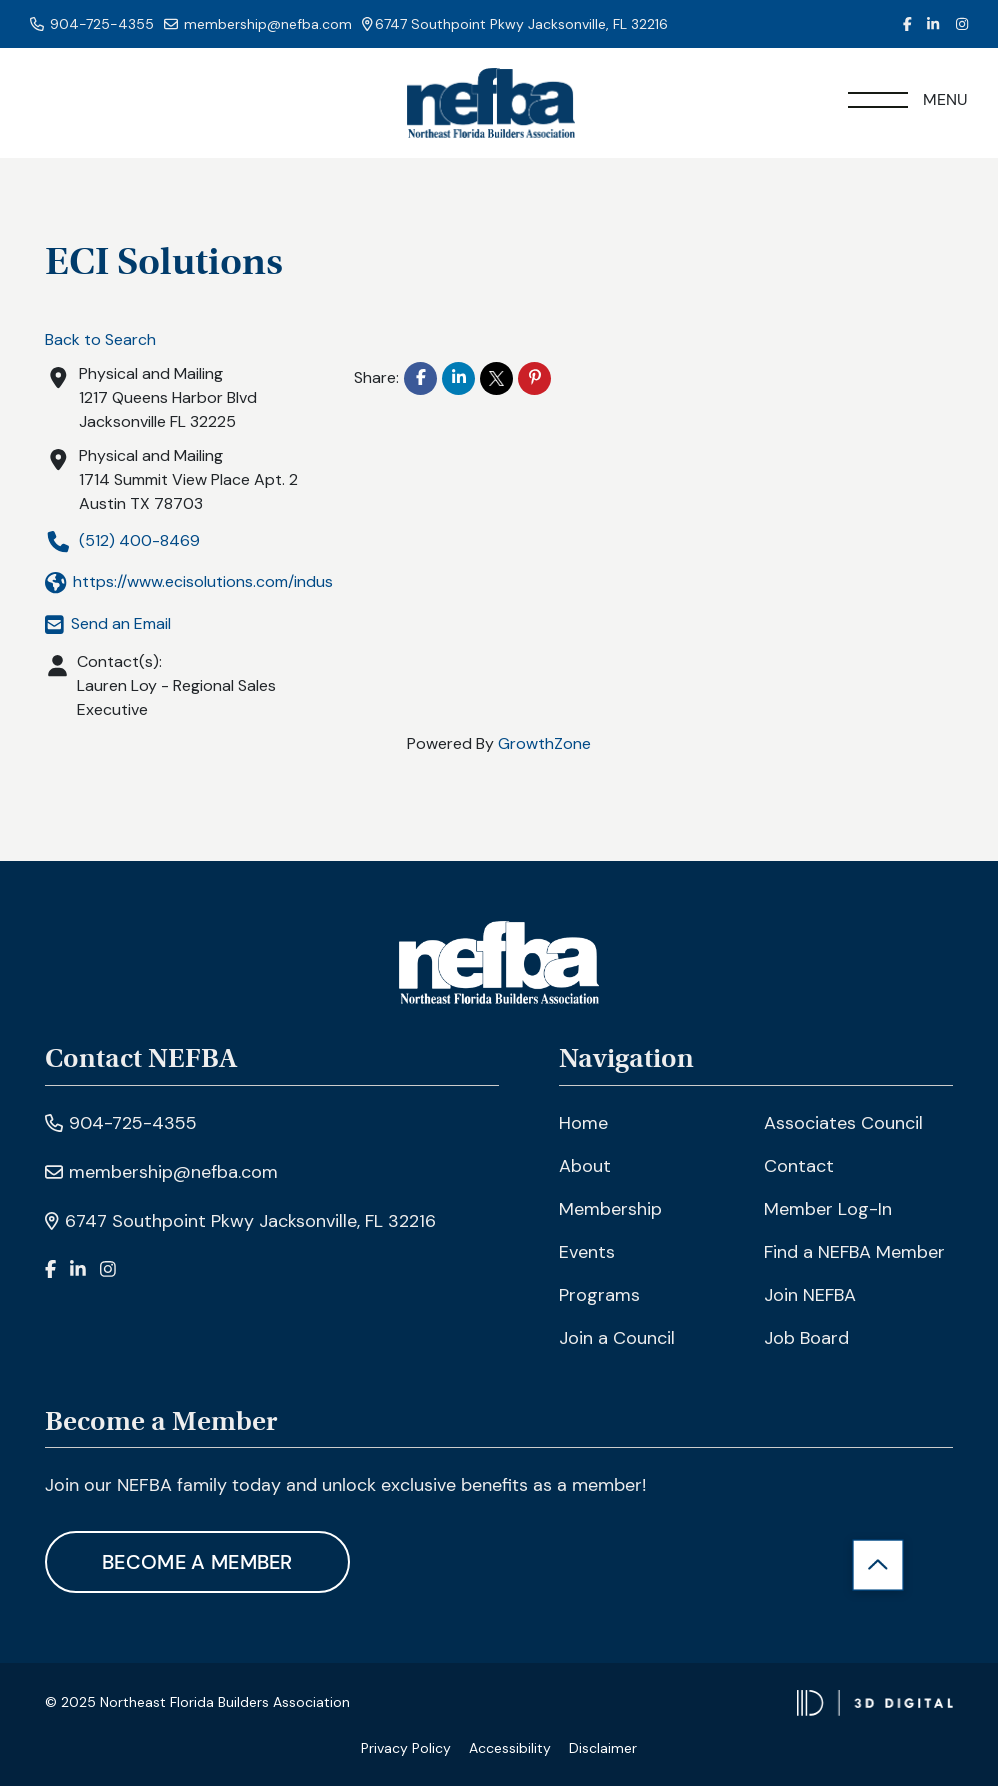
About (585, 1166)
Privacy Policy (406, 1748)
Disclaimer (603, 1748)
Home (583, 1123)
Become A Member (197, 1562)
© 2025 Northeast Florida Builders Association (197, 1702)
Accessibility (510, 1748)
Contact (799, 1166)
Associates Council (843, 1123)
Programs (599, 1295)
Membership (610, 1209)
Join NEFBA (810, 1295)
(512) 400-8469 (122, 541)
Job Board (806, 1338)
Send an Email (108, 623)
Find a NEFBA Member (854, 1252)
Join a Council (617, 1338)
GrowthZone (544, 743)
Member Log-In (828, 1209)
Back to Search (100, 339)
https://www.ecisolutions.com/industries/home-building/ (264, 582)
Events (587, 1252)
